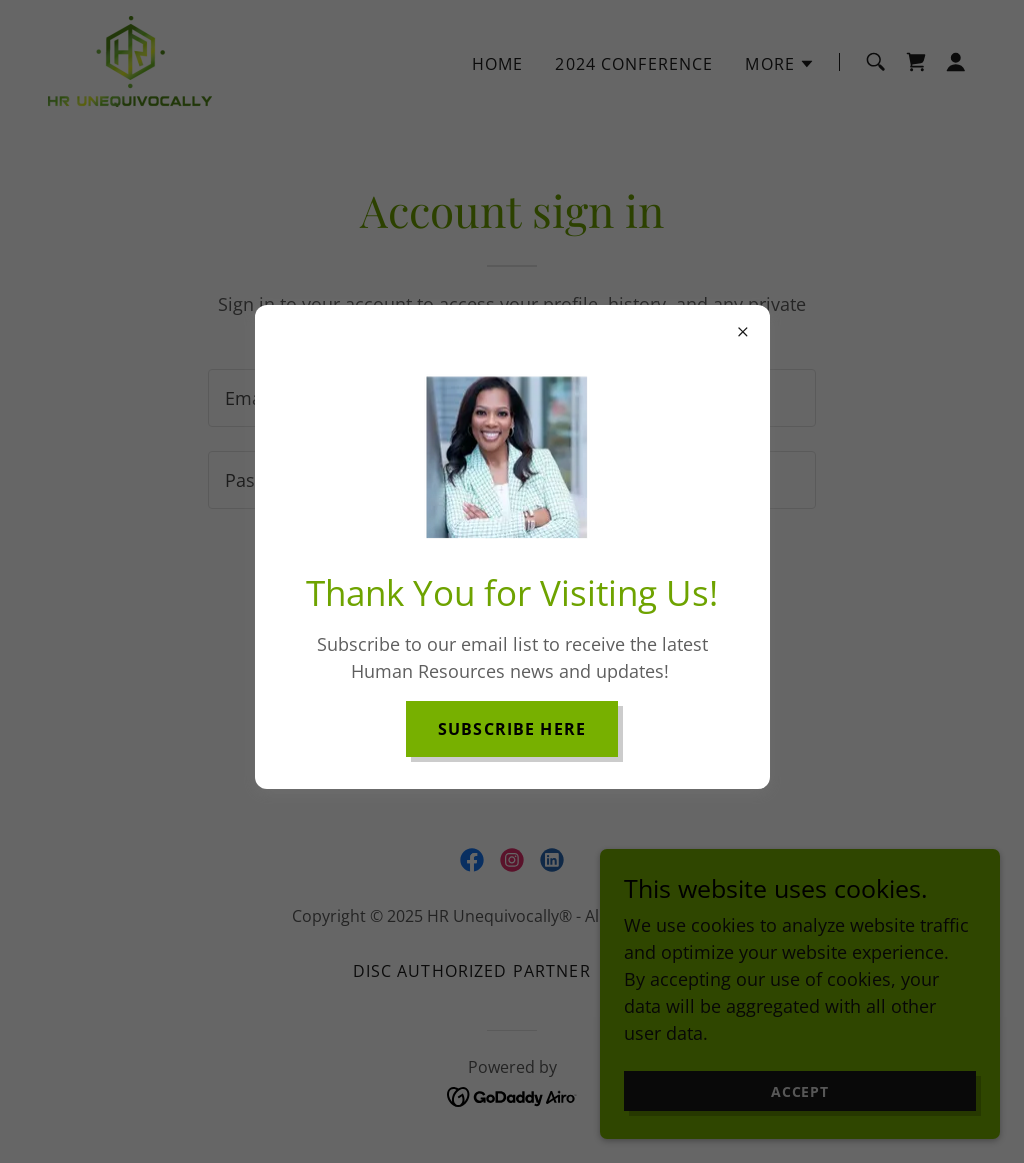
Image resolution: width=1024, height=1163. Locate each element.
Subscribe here (512, 729)
